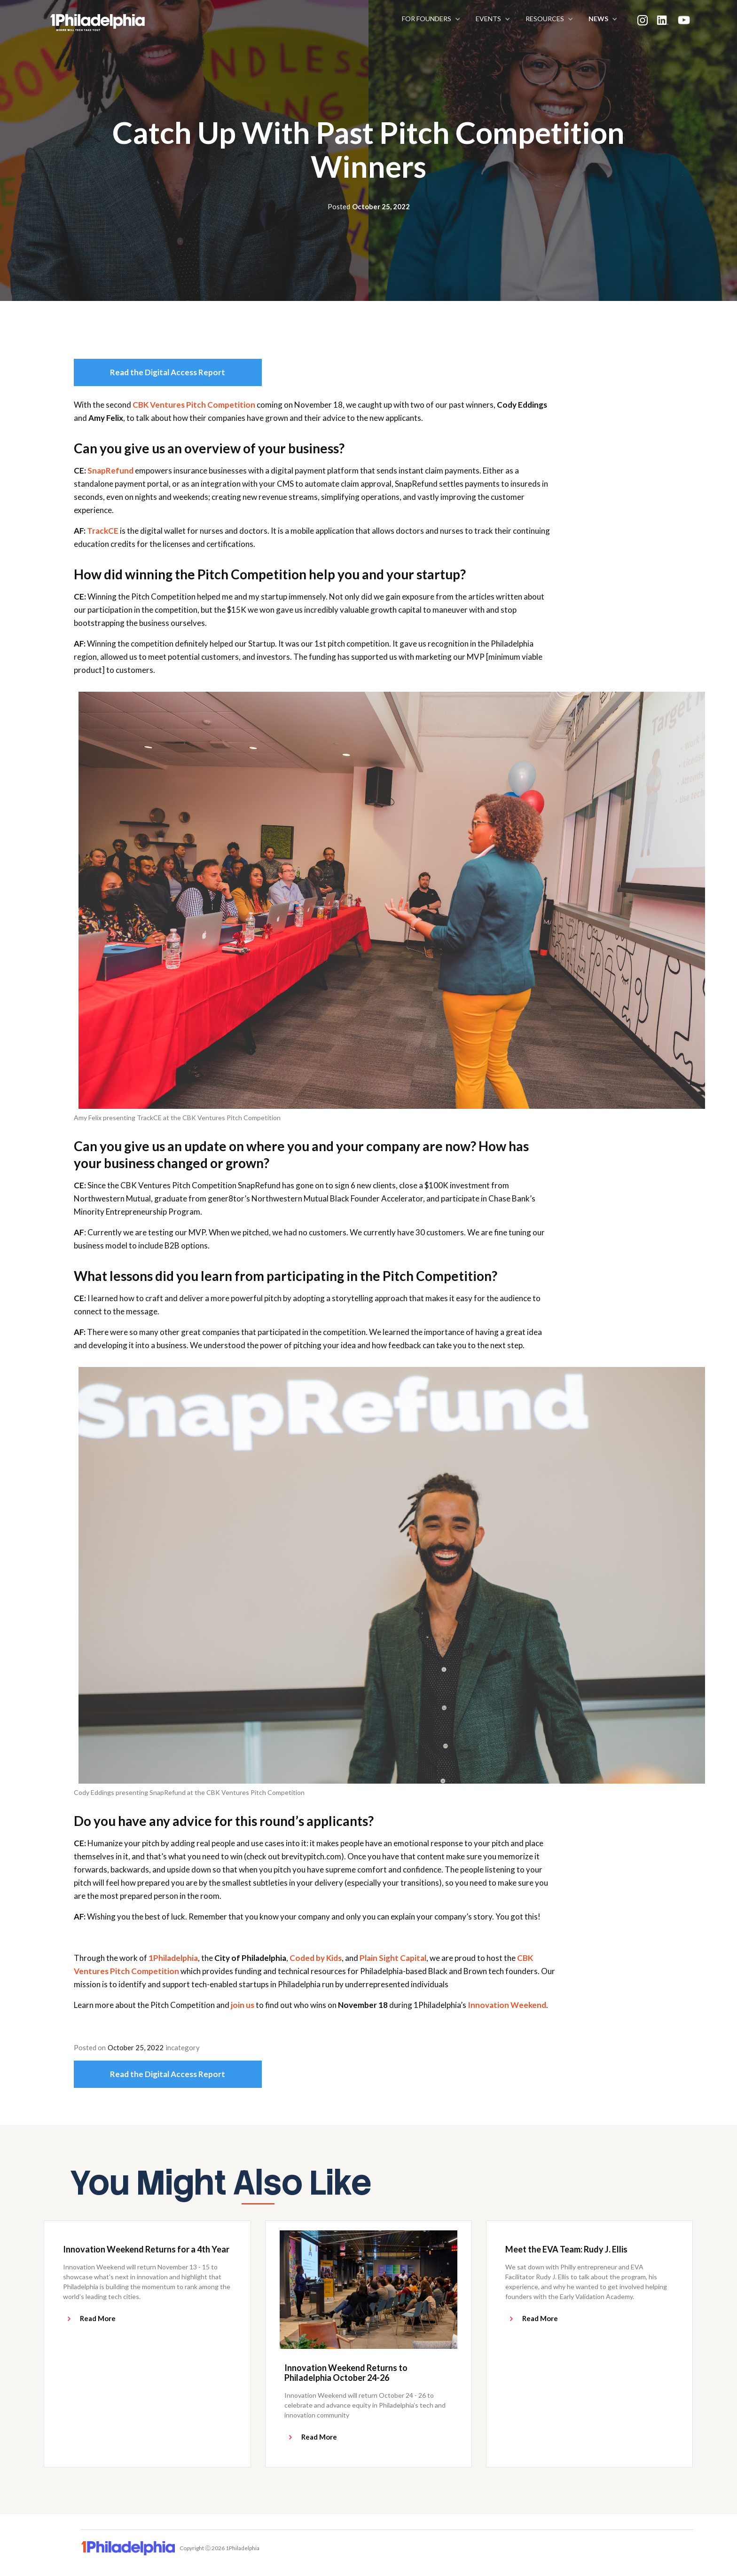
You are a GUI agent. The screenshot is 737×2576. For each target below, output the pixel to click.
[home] (35, 19)
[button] (429, 19)
